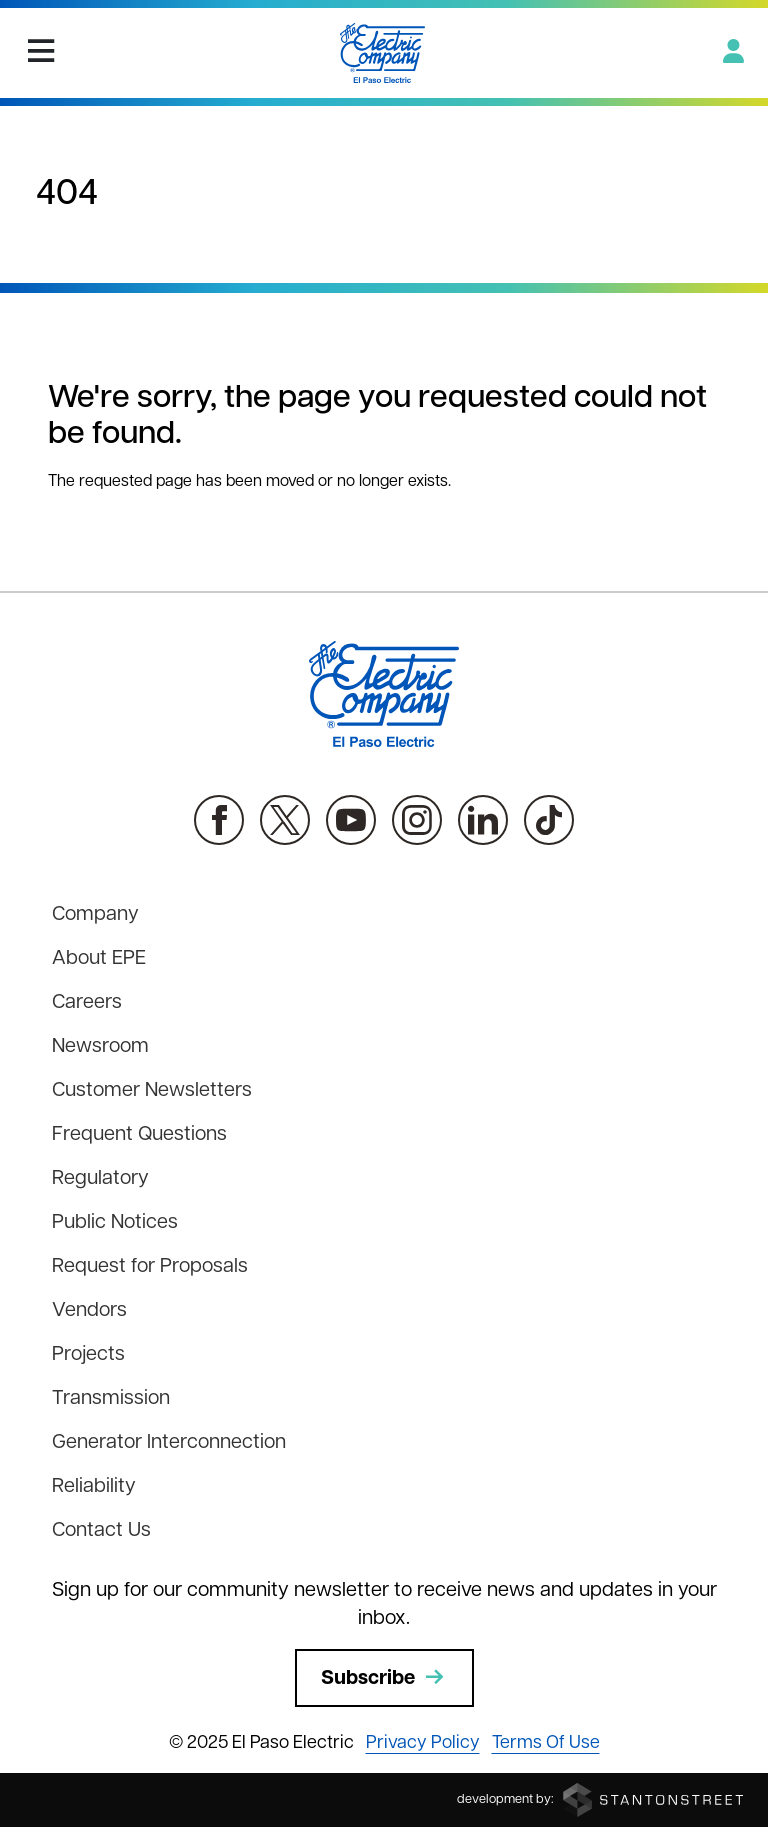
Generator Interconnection (169, 1443)
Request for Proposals (150, 1267)
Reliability (94, 1487)
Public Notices (115, 1223)
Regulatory (100, 1179)
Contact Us (101, 1531)
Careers (87, 1003)
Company (95, 915)
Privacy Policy (423, 1743)
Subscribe (384, 1678)
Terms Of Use (546, 1743)
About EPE (99, 959)
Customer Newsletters (152, 1091)
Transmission (111, 1399)
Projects (88, 1355)
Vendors (89, 1311)
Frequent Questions (139, 1135)
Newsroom (100, 1047)
